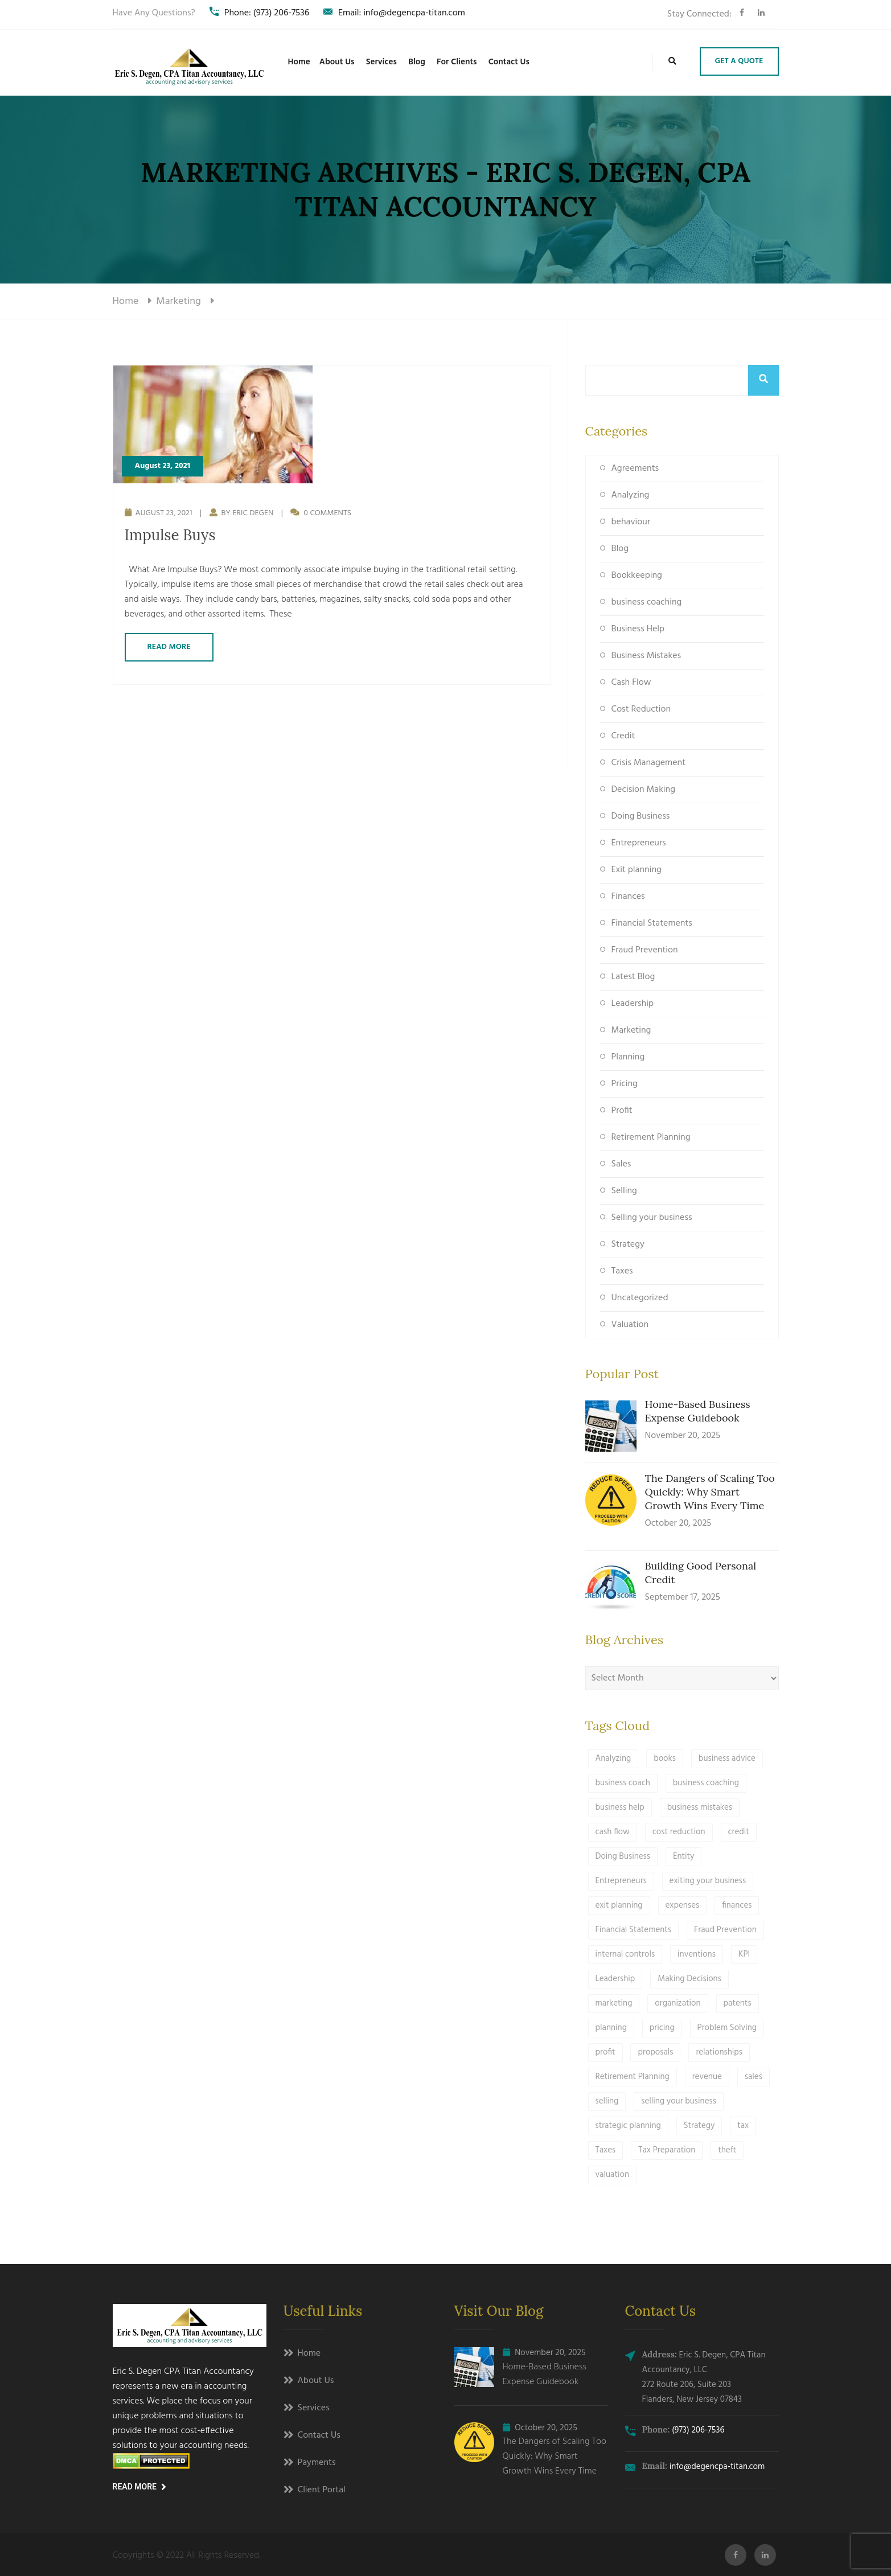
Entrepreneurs (638, 843)
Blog (416, 62)
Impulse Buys (170, 534)
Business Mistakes (646, 655)
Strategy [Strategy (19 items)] (699, 2126)
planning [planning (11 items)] (611, 2028)
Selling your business (651, 1217)
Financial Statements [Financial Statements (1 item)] (634, 1930)
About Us (337, 62)
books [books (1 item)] (665, 1758)
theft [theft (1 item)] (727, 2150)
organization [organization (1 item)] (677, 2003)
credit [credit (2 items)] (738, 1832)
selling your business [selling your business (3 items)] (678, 2101)
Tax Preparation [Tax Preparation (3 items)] (666, 2150)
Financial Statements (651, 923)
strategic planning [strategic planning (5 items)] (628, 2126)
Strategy (627, 1244)
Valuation (630, 1324)
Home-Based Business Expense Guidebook (697, 1411)
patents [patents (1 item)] (738, 2003)
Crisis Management (648, 762)
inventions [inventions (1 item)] (697, 1954)
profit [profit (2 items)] (605, 2052)
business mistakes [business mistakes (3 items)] (699, 1807)
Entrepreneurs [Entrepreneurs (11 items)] (621, 1881)
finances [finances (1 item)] (737, 1905)
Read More (169, 647)
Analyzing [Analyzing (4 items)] (613, 1758)
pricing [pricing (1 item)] (662, 2028)
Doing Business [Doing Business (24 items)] (623, 1856)
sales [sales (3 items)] (753, 2077)
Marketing (631, 1030)
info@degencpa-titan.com (717, 2467)
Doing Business (640, 816)
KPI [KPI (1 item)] (744, 1954)
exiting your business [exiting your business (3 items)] (708, 1881)
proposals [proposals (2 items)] (655, 2052)
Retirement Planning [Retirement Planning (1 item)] (633, 2077)
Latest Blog (633, 976)
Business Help (638, 629)
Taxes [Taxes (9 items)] (606, 2150)
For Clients (457, 62)
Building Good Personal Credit (701, 1572)
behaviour (631, 522)
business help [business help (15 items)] (620, 1807)
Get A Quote (739, 61)
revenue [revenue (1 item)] (707, 2077)
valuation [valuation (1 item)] (613, 2174)
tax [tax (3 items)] (743, 2126)
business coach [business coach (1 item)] (623, 1783)
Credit (623, 736)
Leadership (632, 1003)
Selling (624, 1191)
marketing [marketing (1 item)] (614, 2003)
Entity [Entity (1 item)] (684, 1856)
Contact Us (508, 62)
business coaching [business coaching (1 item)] (706, 1783)
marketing (178, 301)
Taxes (622, 1271)
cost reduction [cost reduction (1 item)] (678, 1832)
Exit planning (636, 869)
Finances (628, 896)
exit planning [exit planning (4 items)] (619, 1905)
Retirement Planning (651, 1137)
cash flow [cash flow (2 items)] (613, 1832)
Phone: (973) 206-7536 (259, 13)
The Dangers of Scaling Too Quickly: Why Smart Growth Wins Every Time (710, 1492)
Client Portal (322, 2490)
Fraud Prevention (644, 950)
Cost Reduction (641, 709)
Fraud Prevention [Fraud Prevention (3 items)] (725, 1930)
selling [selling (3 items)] (607, 2101)
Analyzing (630, 495)
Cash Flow (631, 682)
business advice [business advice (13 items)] (727, 1758)
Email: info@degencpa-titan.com (394, 13)
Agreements (635, 468)
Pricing (624, 1084)
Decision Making (643, 789)
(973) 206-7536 (698, 2430)
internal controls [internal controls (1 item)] (625, 1954)
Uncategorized (639, 1298)
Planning (628, 1057)
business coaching (646, 602)
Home (299, 62)
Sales (621, 1164)
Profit (622, 1110)
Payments (317, 2463)
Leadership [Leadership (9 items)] (615, 1979)
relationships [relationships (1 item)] (719, 2052)
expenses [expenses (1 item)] (683, 1905)
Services (381, 62)
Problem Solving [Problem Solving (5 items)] (727, 2028)
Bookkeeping (636, 575)
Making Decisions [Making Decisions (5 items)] (689, 1979)
